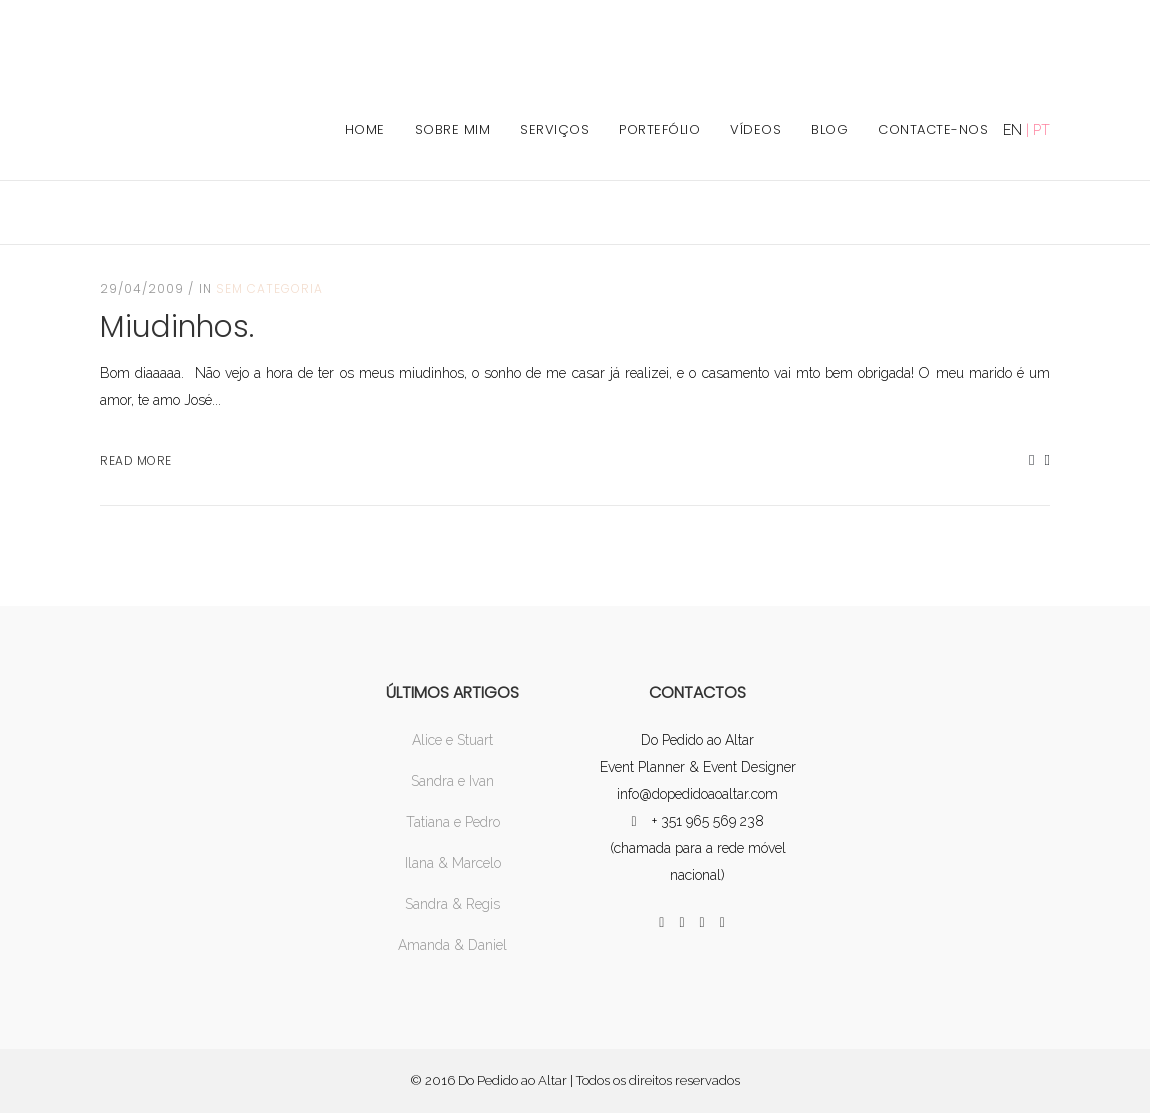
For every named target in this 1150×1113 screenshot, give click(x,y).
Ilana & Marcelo (453, 863)
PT (1041, 130)
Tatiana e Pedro (453, 822)
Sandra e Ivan (452, 781)
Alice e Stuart (452, 740)
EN (1012, 130)
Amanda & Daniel (452, 945)
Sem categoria (269, 288)
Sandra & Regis (452, 904)
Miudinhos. (177, 327)
